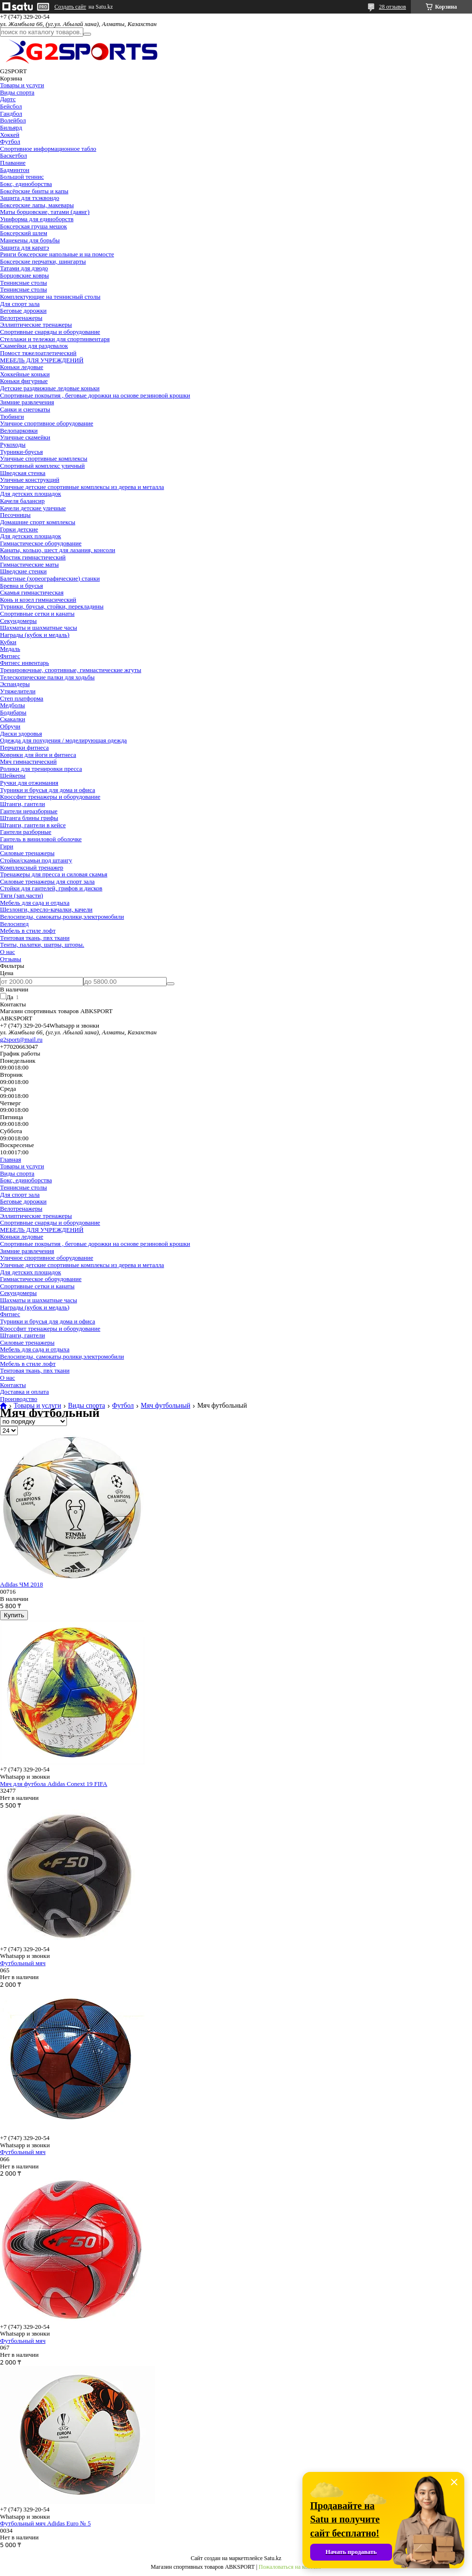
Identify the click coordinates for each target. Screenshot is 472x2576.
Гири (6, 846)
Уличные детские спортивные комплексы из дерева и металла (82, 486)
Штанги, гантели (22, 803)
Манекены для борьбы (30, 240)
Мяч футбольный (165, 1405)
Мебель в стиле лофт (27, 930)
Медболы (12, 705)
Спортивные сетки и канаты (37, 613)
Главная (10, 1159)
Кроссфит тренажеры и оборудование (50, 796)
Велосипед (14, 923)
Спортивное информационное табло (48, 148)
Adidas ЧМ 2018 (21, 1584)
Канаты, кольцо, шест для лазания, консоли (57, 550)
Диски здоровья (21, 733)
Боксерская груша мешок (33, 226)
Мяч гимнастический (28, 761)
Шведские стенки (23, 571)
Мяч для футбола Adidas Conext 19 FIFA (53, 1783)
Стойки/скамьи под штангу (36, 860)
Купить (14, 1615)
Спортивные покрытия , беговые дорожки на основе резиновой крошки (95, 395)
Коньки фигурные (24, 380)
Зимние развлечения (27, 402)
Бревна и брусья (21, 585)
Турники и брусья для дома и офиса (47, 789)
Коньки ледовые (21, 366)
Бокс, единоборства (26, 183)
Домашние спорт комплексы (37, 522)
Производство (18, 1398)
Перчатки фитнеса (24, 747)
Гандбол (11, 113)
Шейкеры (13, 775)
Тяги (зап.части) (21, 895)
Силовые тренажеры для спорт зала (47, 881)
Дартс (8, 99)
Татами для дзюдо (24, 268)
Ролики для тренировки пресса (41, 768)
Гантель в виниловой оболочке (41, 839)
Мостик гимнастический (33, 557)
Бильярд (11, 127)
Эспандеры (15, 683)
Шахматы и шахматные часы (38, 627)
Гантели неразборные (28, 811)
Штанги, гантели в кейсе (33, 825)
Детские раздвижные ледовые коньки (50, 388)
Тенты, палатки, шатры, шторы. (42, 944)
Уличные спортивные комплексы (43, 458)
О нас (7, 951)
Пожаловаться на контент (290, 2566)
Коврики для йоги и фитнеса (38, 754)
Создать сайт (70, 6)
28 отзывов (392, 6)
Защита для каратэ (24, 247)
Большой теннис (22, 176)
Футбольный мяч (22, 1963)
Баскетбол (13, 155)
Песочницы (15, 514)
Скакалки (12, 719)
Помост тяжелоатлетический (38, 353)
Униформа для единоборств (37, 219)
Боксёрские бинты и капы (34, 191)
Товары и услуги (22, 85)
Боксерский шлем (23, 233)
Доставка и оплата (24, 1391)
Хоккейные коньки (25, 374)
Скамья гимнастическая (32, 592)
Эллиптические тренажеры (36, 324)
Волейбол (13, 120)
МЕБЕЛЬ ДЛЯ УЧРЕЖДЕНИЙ (41, 360)
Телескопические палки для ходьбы (47, 677)
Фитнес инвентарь (24, 662)
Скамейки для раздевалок (34, 345)
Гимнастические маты (29, 564)
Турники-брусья (21, 451)
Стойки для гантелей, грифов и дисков (51, 888)
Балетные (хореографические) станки (50, 578)
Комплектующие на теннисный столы (50, 296)
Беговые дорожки (23, 310)
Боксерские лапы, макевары (37, 205)
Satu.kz (272, 2558)
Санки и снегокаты (25, 409)
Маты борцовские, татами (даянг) (45, 211)
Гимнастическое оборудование (40, 543)
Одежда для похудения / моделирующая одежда (63, 740)
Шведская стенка (22, 472)
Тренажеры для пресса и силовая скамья (53, 874)
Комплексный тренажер (31, 867)
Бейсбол (11, 106)
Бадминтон (14, 169)
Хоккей (9, 134)
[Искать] (87, 34)
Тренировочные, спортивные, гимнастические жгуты (70, 670)
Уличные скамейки (25, 437)
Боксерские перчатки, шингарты (43, 261)
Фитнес (10, 656)
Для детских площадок (30, 493)
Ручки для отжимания (29, 782)
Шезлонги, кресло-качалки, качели (46, 909)
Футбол (10, 141)
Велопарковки (19, 430)
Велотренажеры (21, 317)
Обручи (10, 726)
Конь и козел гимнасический (38, 599)
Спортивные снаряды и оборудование (50, 331)
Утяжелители (18, 691)
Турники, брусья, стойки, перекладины (52, 606)
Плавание (13, 162)
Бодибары (13, 712)
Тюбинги (12, 416)
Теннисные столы (23, 282)
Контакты (13, 1384)
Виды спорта (17, 92)
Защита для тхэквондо (29, 197)
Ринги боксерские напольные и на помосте (57, 254)
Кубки (8, 642)
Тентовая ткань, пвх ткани (34, 937)
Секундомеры (18, 620)
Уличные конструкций (29, 479)
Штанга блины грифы (29, 817)
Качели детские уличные (33, 508)
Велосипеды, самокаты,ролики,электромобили (62, 916)
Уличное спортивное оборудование (46, 423)
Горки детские (19, 529)
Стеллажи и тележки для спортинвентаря (55, 339)
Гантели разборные (26, 831)
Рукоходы (13, 444)
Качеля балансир (22, 500)
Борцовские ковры (24, 275)
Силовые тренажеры (27, 853)
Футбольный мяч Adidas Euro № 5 (45, 2523)
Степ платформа (21, 698)
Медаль (10, 648)
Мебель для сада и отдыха (34, 902)
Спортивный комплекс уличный (42, 465)
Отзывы (10, 959)
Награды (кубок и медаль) (34, 634)
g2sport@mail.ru (21, 1039)
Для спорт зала (19, 303)
